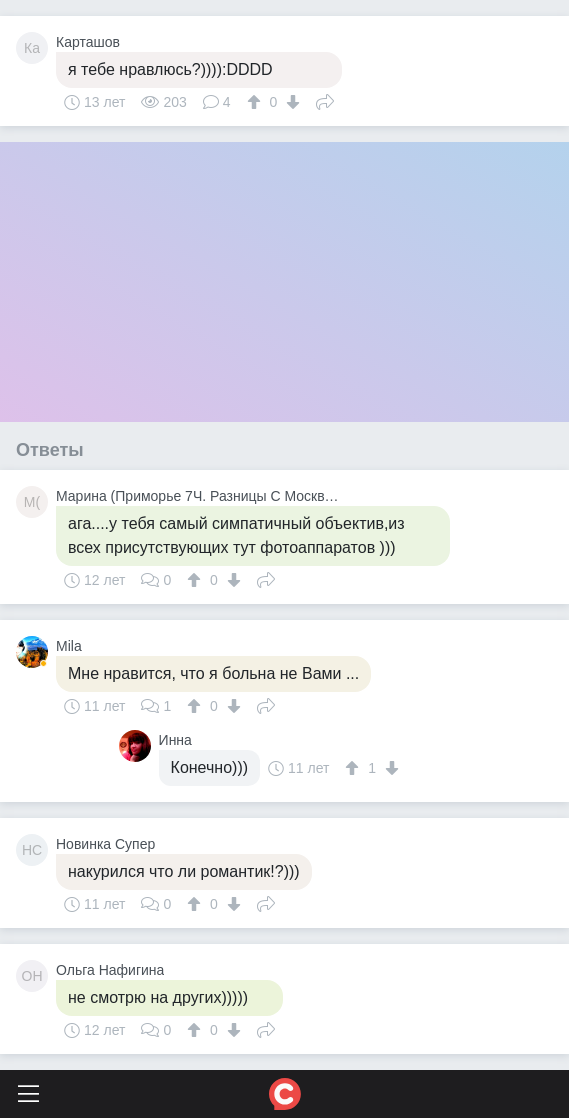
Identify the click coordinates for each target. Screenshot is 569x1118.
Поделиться (325, 100)
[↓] (290, 102)
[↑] (256, 102)
